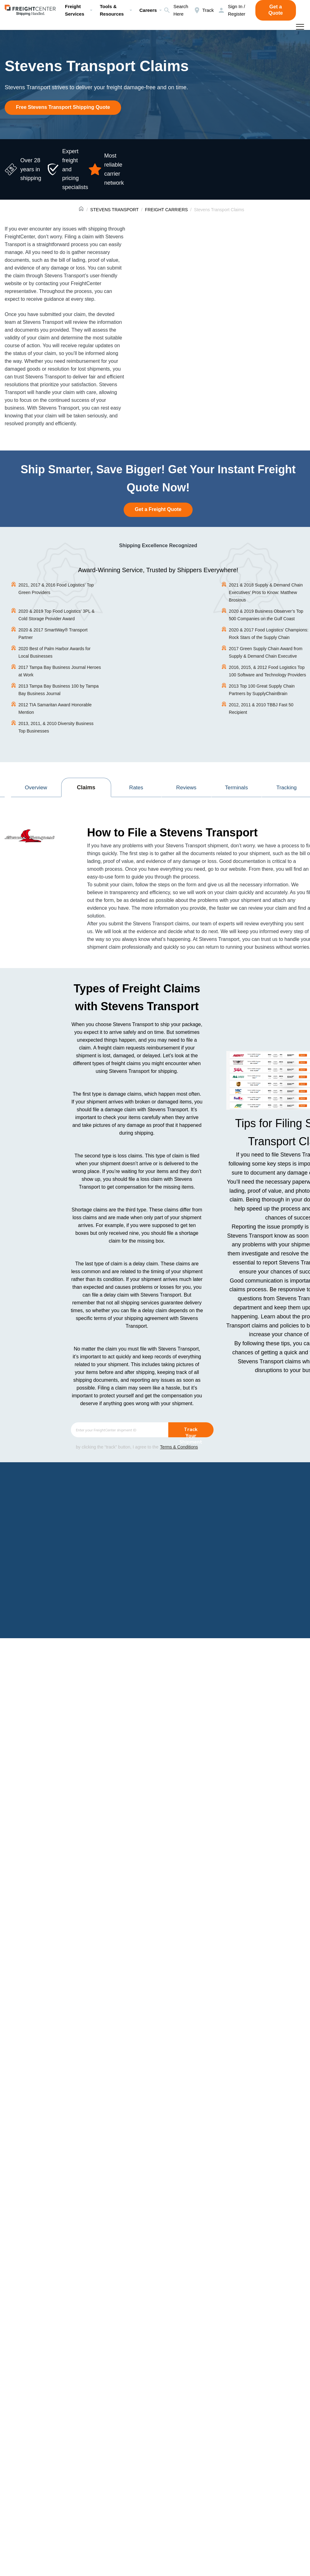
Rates (136, 787)
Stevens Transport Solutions (75, 2551)
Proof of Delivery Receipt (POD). (72, 1604)
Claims (86, 787)
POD (200, 2056)
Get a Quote (275, 10)
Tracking (286, 787)
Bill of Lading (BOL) (119, 1597)
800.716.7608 (238, 1772)
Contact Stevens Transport (260, 1812)
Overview (36, 787)
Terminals (236, 787)
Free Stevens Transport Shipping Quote (63, 107)
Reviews (186, 787)
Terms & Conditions (179, 1446)
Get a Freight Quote (158, 509)
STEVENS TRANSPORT (114, 209)
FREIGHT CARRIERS (166, 209)
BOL (187, 2056)
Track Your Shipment (191, 1431)
